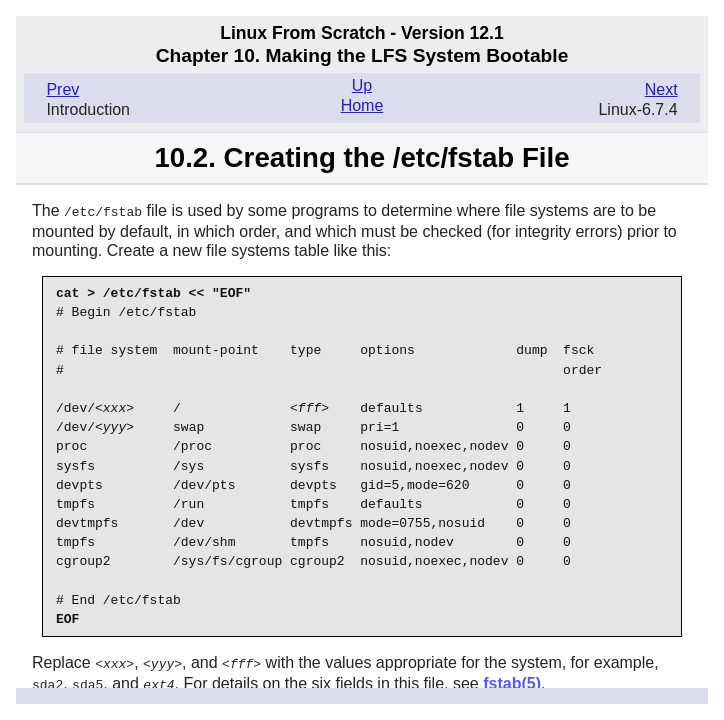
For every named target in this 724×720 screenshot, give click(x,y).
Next (661, 89)
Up (362, 85)
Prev (62, 89)
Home (362, 105)
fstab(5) (512, 681)
